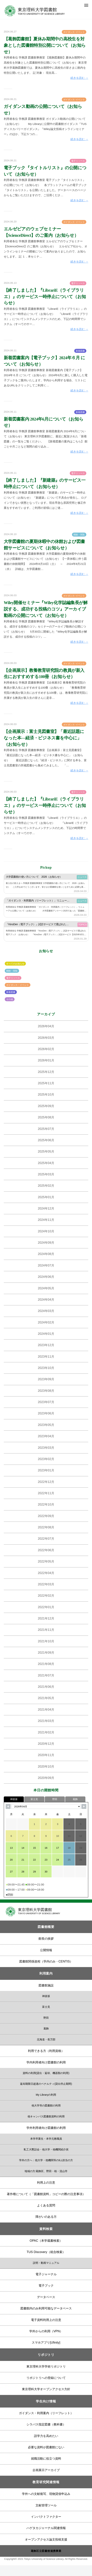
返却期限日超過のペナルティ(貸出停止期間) (46, 2083)
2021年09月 (46, 1652)
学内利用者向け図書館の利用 (46, 2062)
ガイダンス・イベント (17, 985)
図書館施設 (46, 1985)
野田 (54, 1799)
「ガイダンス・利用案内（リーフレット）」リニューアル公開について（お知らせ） (39, 900)
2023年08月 (46, 1390)
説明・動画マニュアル (46, 2262)
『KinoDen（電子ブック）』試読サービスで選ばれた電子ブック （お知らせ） (39, 924)
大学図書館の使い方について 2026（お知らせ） (34, 876)
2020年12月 (46, 1743)
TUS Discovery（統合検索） (46, 2252)
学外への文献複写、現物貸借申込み (46, 2493)
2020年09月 (46, 1777)
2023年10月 (46, 1368)
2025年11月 (46, 1083)
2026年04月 (46, 1026)
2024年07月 (46, 1265)
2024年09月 (46, 1242)
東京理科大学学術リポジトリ (46, 2366)
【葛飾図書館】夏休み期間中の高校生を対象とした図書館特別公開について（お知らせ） (45, 45)
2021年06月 (46, 1686)
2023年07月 (46, 1402)
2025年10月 (46, 1094)
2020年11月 (46, 1755)
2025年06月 (46, 1140)
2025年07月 (46, 1128)
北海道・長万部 (46, 2039)
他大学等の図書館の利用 (46, 2105)
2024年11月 (46, 1219)
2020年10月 (46, 1766)
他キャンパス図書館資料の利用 (46, 2116)
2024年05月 (46, 1288)
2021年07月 (46, 1675)
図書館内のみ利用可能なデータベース (46, 2308)
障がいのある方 (46, 2216)
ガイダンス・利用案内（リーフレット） (46, 2413)
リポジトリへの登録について (46, 2377)
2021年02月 (46, 1732)
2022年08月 (46, 1527)
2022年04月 (46, 1573)
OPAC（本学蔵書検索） (46, 2240)
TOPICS (82, 924)
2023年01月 (46, 1470)
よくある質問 (46, 2205)
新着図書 (10, 992)
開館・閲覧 (12, 971)
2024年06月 (46, 1276)
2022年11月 (46, 1493)
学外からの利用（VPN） (46, 2331)
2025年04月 (46, 1163)
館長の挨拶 (46, 1938)
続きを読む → (79, 77)
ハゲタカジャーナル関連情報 (46, 2528)
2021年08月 (46, 1664)
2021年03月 (46, 1720)
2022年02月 (46, 1595)
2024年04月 (46, 1299)
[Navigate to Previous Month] (8, 1806)
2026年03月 (46, 1037)
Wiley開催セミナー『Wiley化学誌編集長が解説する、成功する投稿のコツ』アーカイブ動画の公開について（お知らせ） (46, 609)
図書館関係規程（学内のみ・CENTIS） (46, 1961)
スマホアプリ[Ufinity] (46, 2342)
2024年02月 (46, 1322)
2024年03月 (46, 1311)
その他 (9, 999)
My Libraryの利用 (46, 2094)
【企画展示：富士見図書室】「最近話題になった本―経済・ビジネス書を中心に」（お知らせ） (44, 738)
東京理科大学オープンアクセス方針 (46, 2389)
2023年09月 (46, 1379)
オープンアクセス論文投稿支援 (46, 2539)
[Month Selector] (46, 1806)
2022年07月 (46, 1538)
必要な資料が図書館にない (46, 2447)
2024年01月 (46, 1333)
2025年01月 (46, 1197)
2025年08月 (46, 1117)
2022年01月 (46, 1607)
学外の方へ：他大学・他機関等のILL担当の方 (46, 2160)
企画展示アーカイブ (46, 2470)
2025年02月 (46, 1185)
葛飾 (75, 1799)
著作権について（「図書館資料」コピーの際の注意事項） (46, 2194)
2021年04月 (46, 1709)
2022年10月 (46, 1504)
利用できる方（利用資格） (46, 2050)
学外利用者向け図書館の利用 (46, 2127)
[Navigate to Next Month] (83, 1806)
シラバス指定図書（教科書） (46, 2424)
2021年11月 (46, 1629)
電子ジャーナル (46, 2274)
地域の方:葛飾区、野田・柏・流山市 (46, 2171)
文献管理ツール (46, 2505)
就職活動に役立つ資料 (46, 2458)
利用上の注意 (46, 2182)
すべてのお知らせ (15, 963)
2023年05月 (46, 1424)
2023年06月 (46, 1413)
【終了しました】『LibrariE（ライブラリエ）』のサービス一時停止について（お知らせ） (45, 296)
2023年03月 (46, 1447)
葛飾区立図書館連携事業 (46, 2550)
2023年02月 (46, 1459)
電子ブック (46, 2285)
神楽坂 (14, 1799)
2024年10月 (46, 1231)
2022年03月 (46, 1584)
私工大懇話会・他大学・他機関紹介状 (46, 2149)
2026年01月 (46, 1060)
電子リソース (13, 978)
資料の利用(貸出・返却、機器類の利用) (46, 2073)
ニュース (82, 877)
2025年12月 (46, 1071)
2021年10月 (46, 1641)
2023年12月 (46, 1345)
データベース (46, 2297)
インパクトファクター (46, 2516)
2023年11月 (46, 1356)
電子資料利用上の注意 (46, 2319)
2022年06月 (46, 1550)
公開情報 (46, 1950)
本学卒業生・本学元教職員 (46, 2138)
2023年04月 (46, 1436)
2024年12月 (46, 1208)
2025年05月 (46, 1151)
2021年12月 (46, 1618)
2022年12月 (46, 1481)
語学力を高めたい (46, 2436)
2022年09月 (46, 1516)
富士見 (34, 1799)
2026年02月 (46, 1049)
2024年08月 (46, 1254)
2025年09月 (46, 1106)
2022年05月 (46, 1561)
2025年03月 (46, 1174)
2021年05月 (46, 1698)
